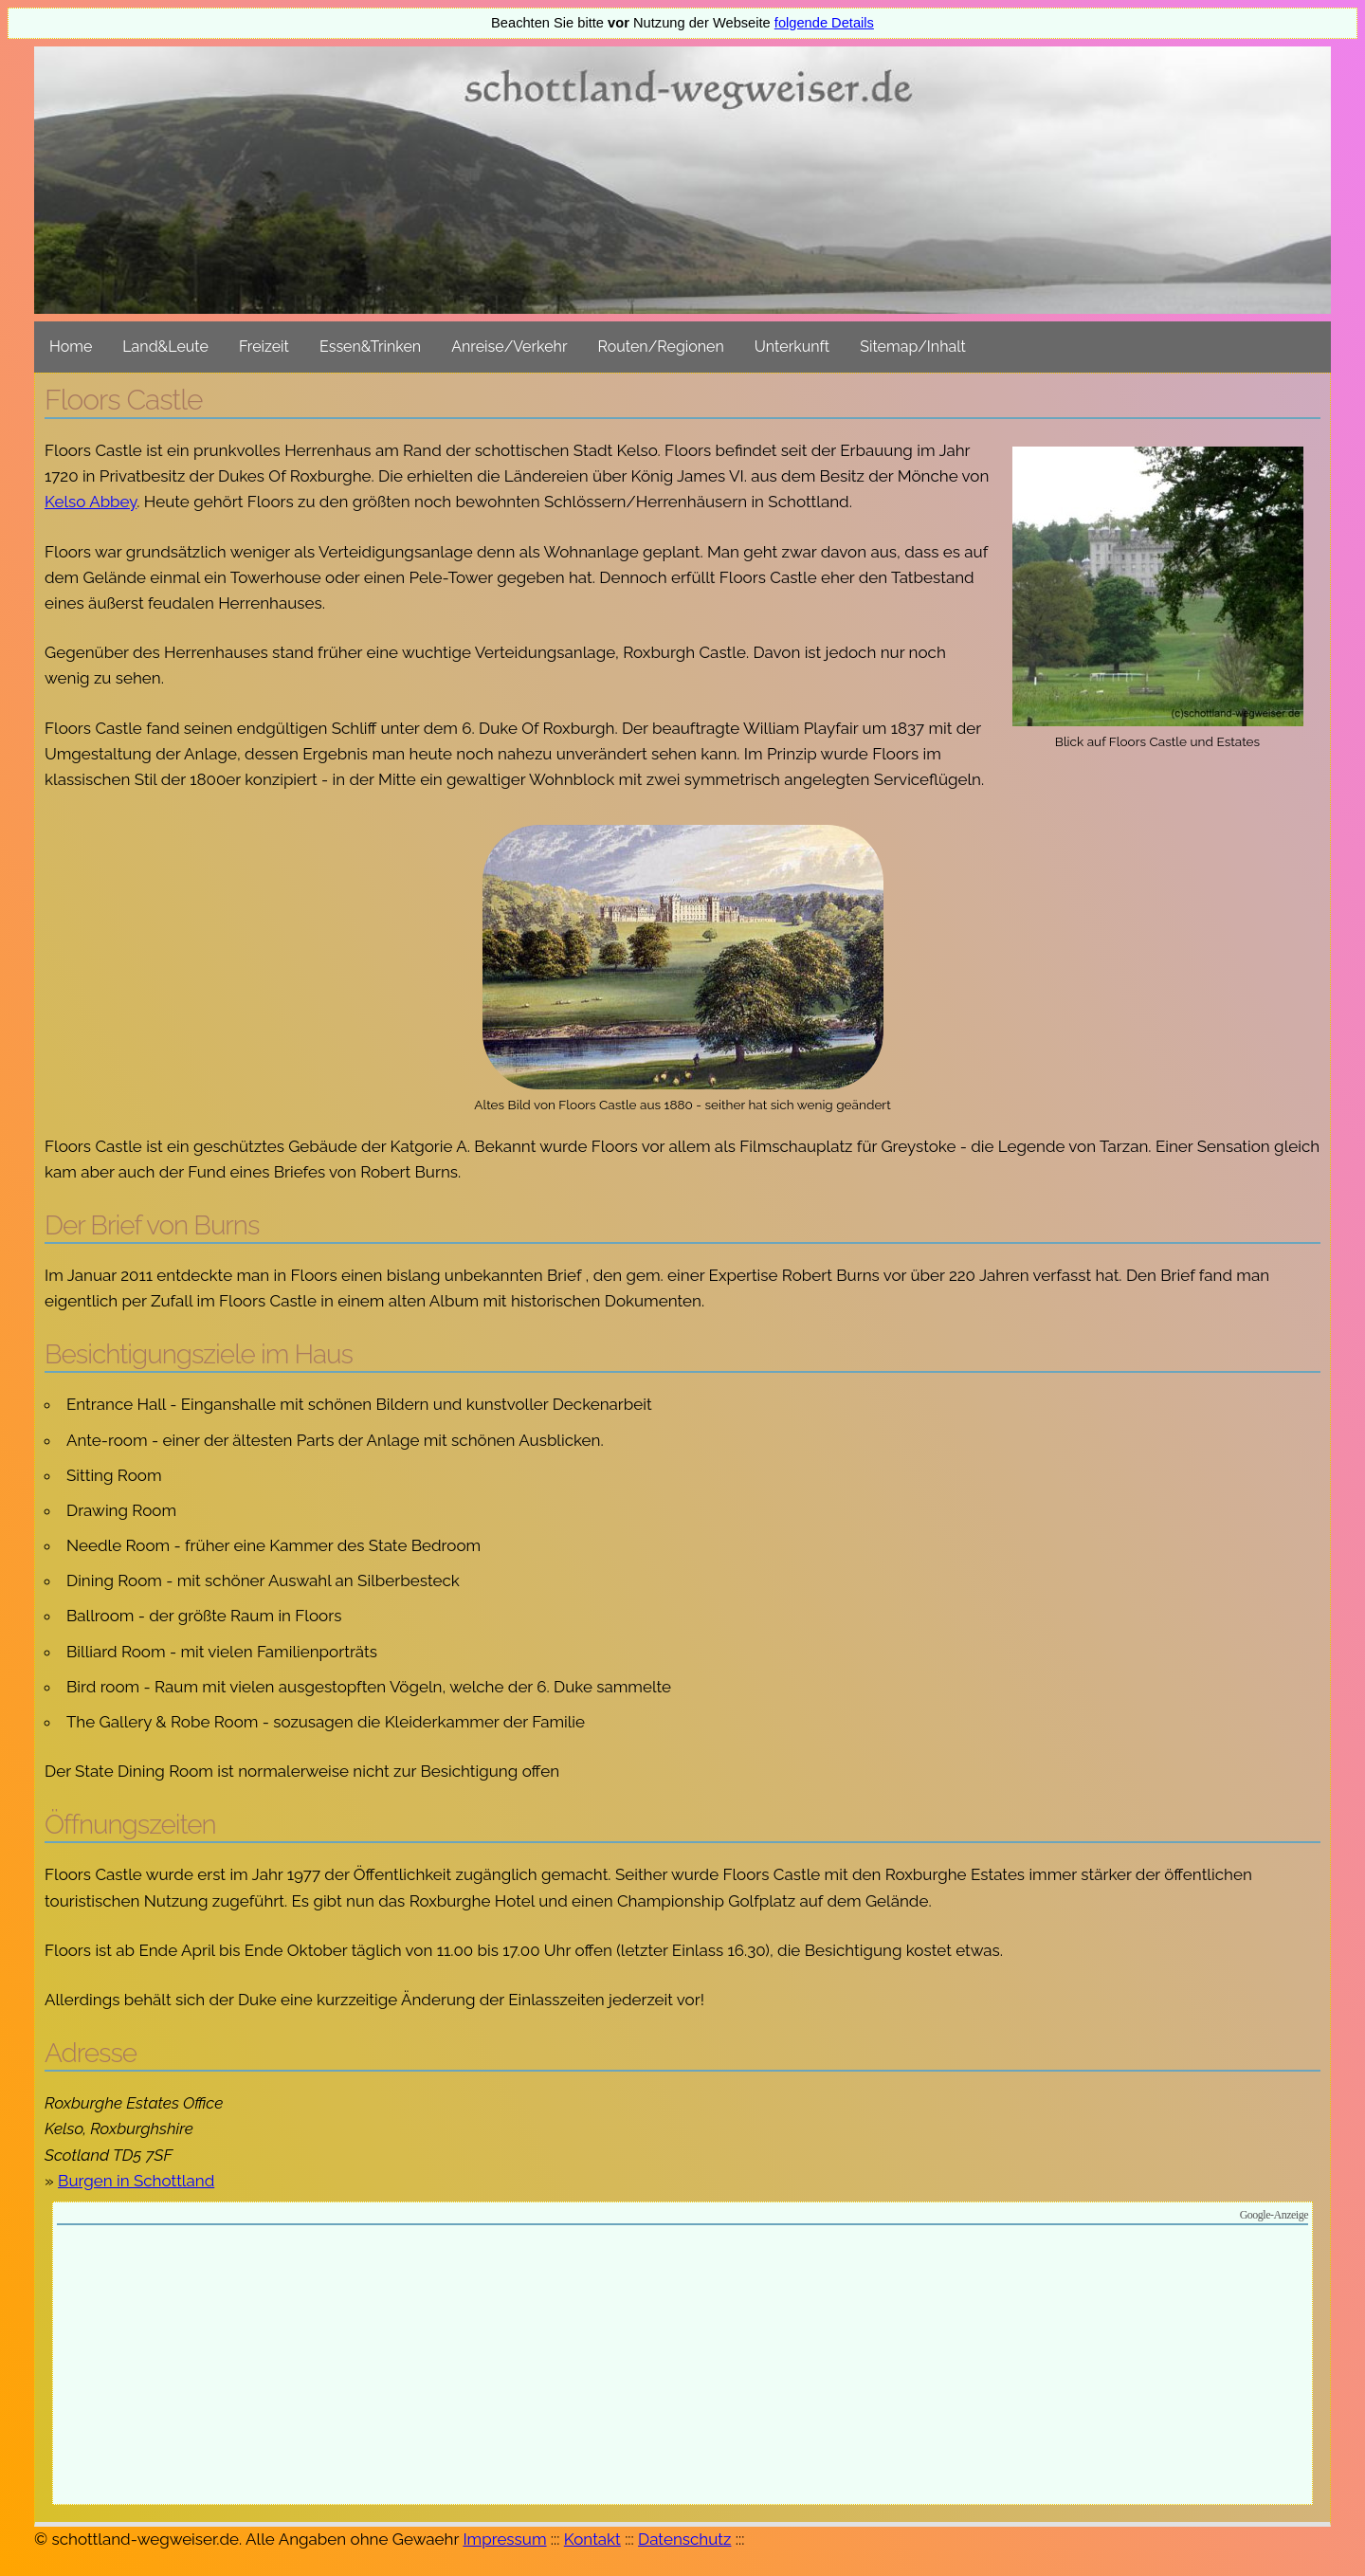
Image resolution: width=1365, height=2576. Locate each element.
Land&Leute (165, 347)
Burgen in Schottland (136, 2180)
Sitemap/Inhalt (913, 347)
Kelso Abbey (90, 501)
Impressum (504, 2539)
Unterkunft (792, 347)
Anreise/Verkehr (509, 347)
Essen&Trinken (370, 347)
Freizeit (264, 347)
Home (70, 347)
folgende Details (824, 22)
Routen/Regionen (661, 347)
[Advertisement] (682, 2367)
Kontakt (592, 2539)
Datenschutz (684, 2539)
